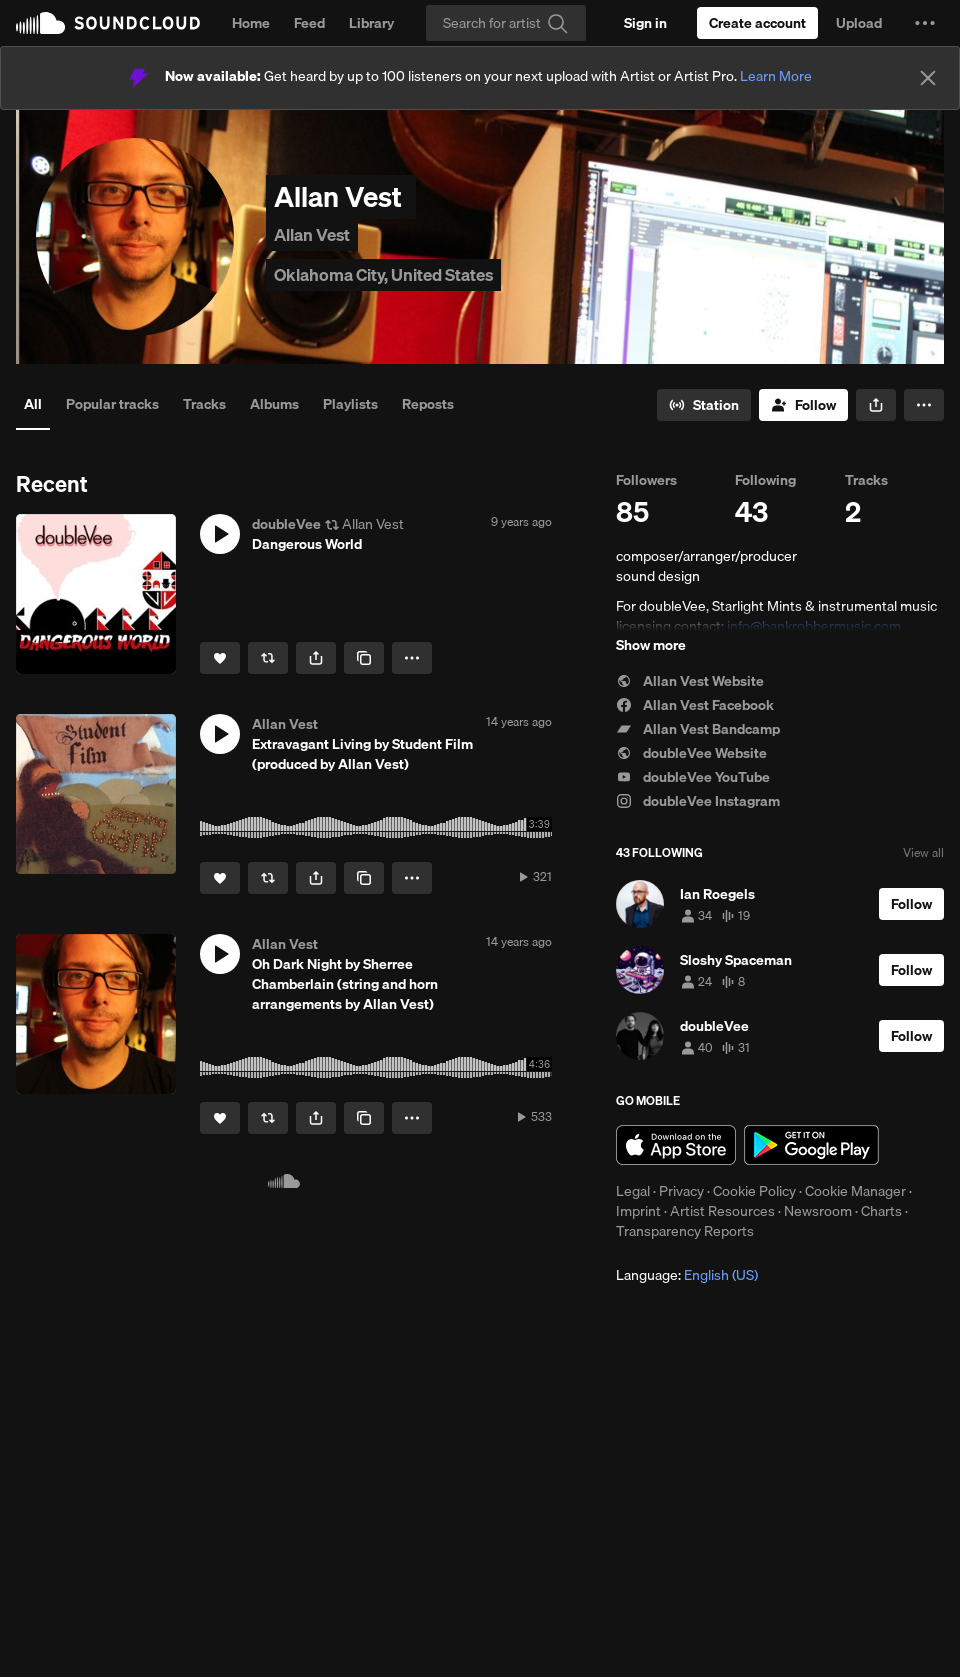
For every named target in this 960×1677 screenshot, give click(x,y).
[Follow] (803, 405)
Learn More (776, 76)
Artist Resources (722, 1211)
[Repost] (268, 658)
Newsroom (818, 1211)
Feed (309, 23)
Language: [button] (687, 1275)
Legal (633, 1191)
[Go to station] (704, 405)
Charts (881, 1211)
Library (371, 23)
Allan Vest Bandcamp (698, 729)
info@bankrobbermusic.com (814, 626)
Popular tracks (112, 404)
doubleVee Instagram (698, 801)
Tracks (204, 404)
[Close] (928, 78)
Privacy (681, 1191)
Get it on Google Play (811, 1145)
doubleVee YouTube (693, 777)
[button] (925, 23)
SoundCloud (108, 23)
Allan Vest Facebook (695, 705)
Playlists (350, 404)
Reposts (428, 404)
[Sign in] (645, 23)
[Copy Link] (364, 658)
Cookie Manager (855, 1191)
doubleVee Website (691, 753)
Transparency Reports (685, 1231)
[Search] (506, 23)
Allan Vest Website (690, 681)
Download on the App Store (676, 1145)
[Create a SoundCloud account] (757, 23)
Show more (651, 645)
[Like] (220, 658)
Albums (274, 404)
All (33, 404)
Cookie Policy (754, 1191)
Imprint (638, 1211)
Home (251, 23)
